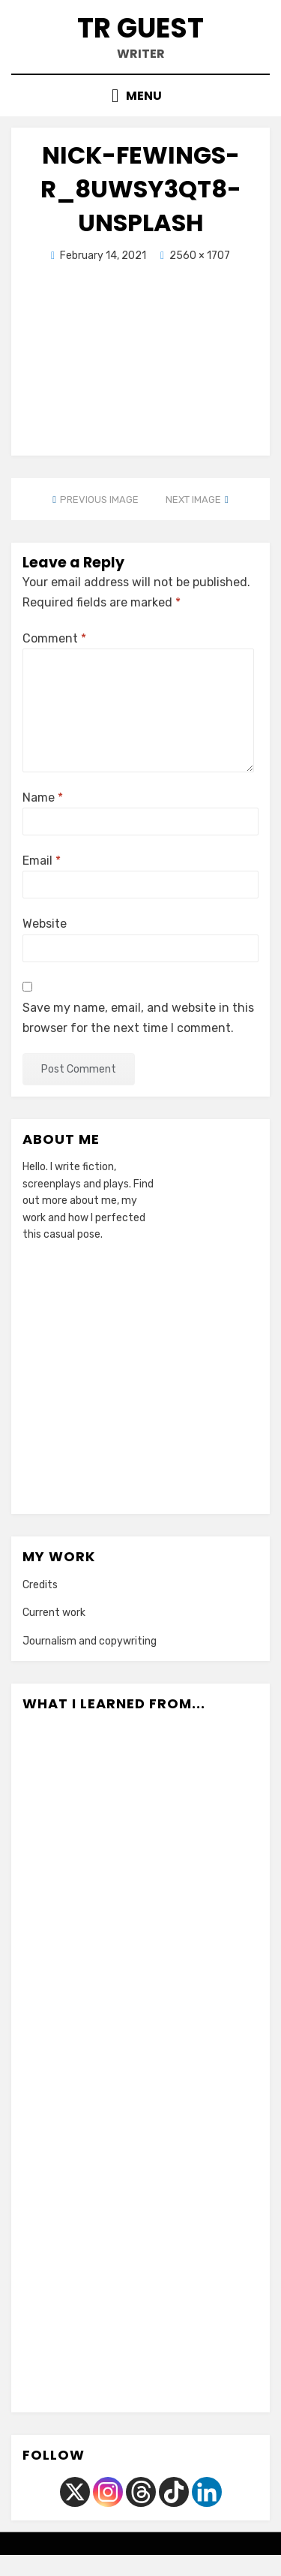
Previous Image (99, 499)
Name (42, 797)
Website (44, 923)
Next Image (193, 499)
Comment (54, 638)
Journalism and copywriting (89, 1641)
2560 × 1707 (199, 255)
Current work (53, 1612)
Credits (40, 1584)
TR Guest (140, 28)
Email (41, 860)
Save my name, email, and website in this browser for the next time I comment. (138, 1018)
